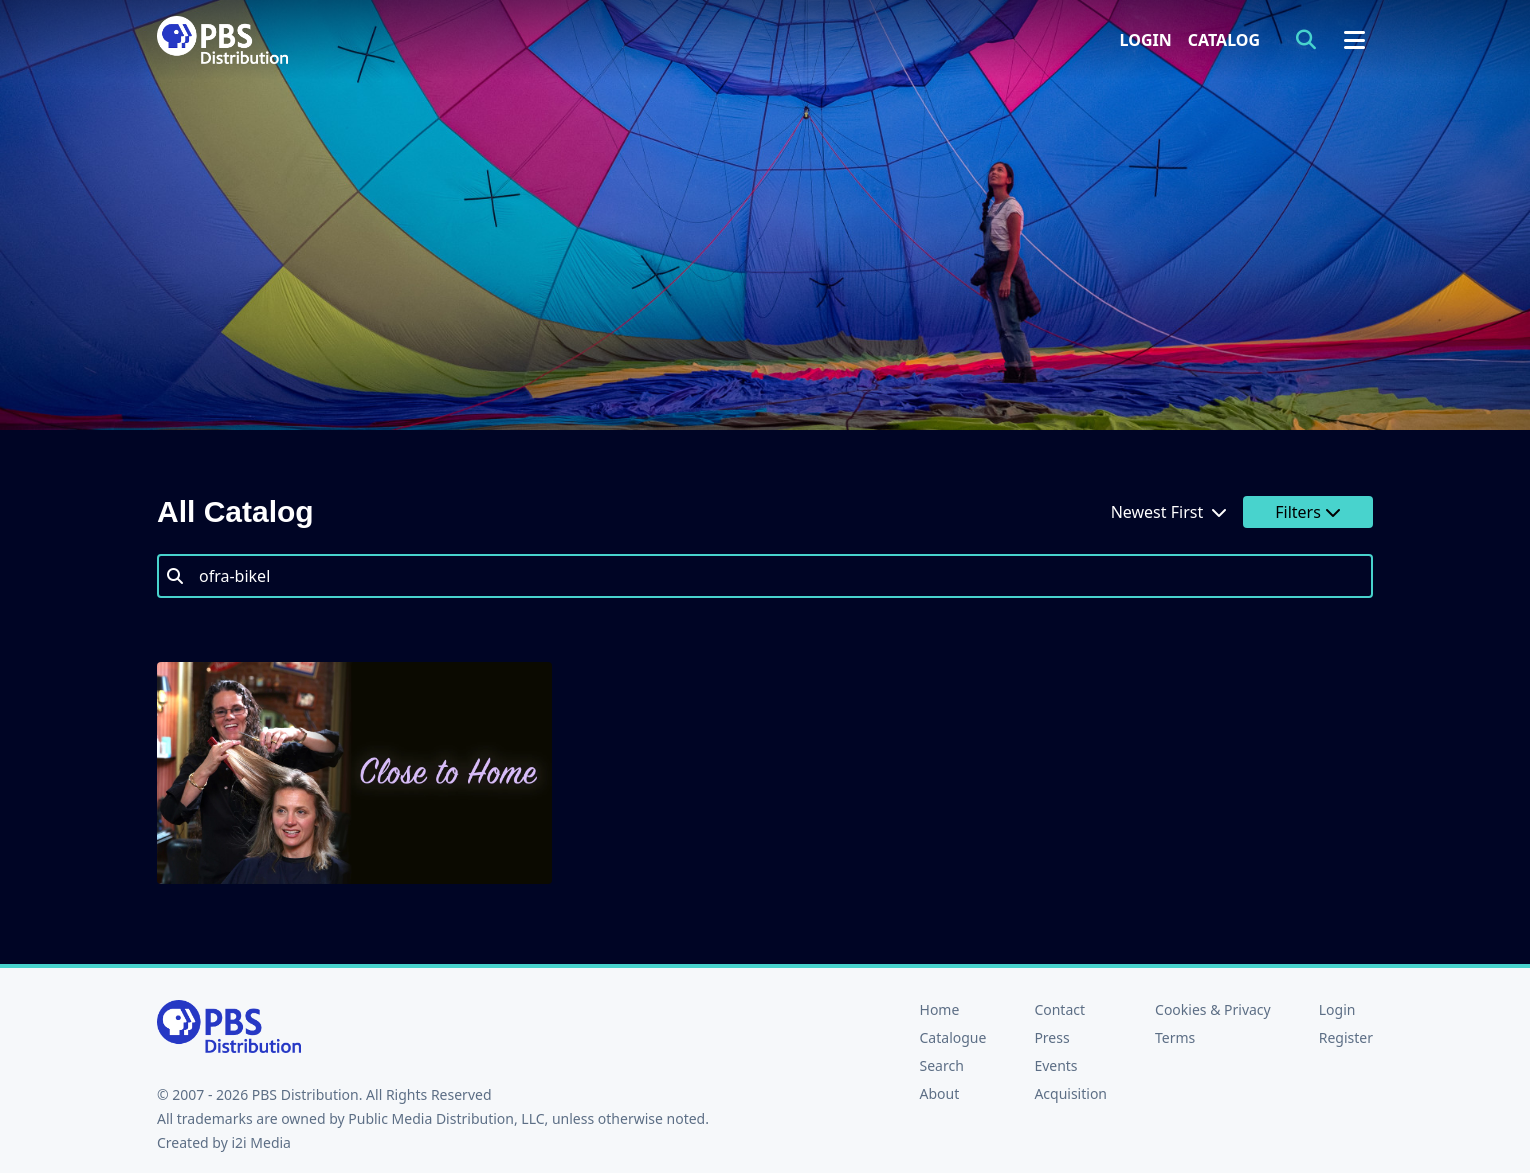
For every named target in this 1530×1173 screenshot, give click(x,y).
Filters (1308, 512)
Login (1146, 40)
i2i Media (261, 1142)
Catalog (1224, 40)
